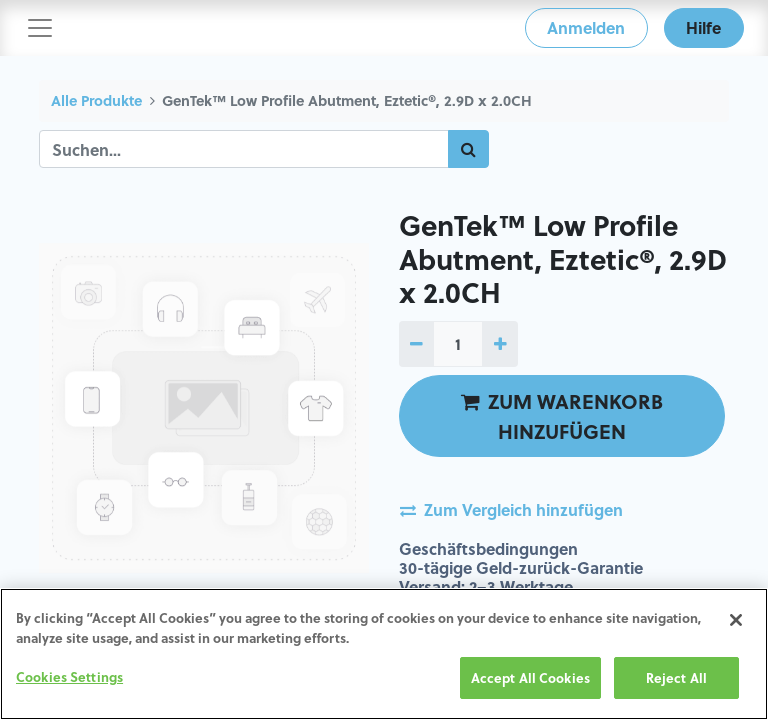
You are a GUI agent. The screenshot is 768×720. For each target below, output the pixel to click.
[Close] (736, 620)
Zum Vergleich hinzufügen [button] (511, 509)
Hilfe (703, 27)
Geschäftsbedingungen (488, 548)
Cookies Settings (69, 676)
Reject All (676, 677)
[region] (384, 654)
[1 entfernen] (416, 344)
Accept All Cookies (530, 677)
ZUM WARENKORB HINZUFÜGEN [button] (562, 416)
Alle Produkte (96, 100)
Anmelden (586, 27)
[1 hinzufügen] (499, 344)
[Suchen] (468, 149)
